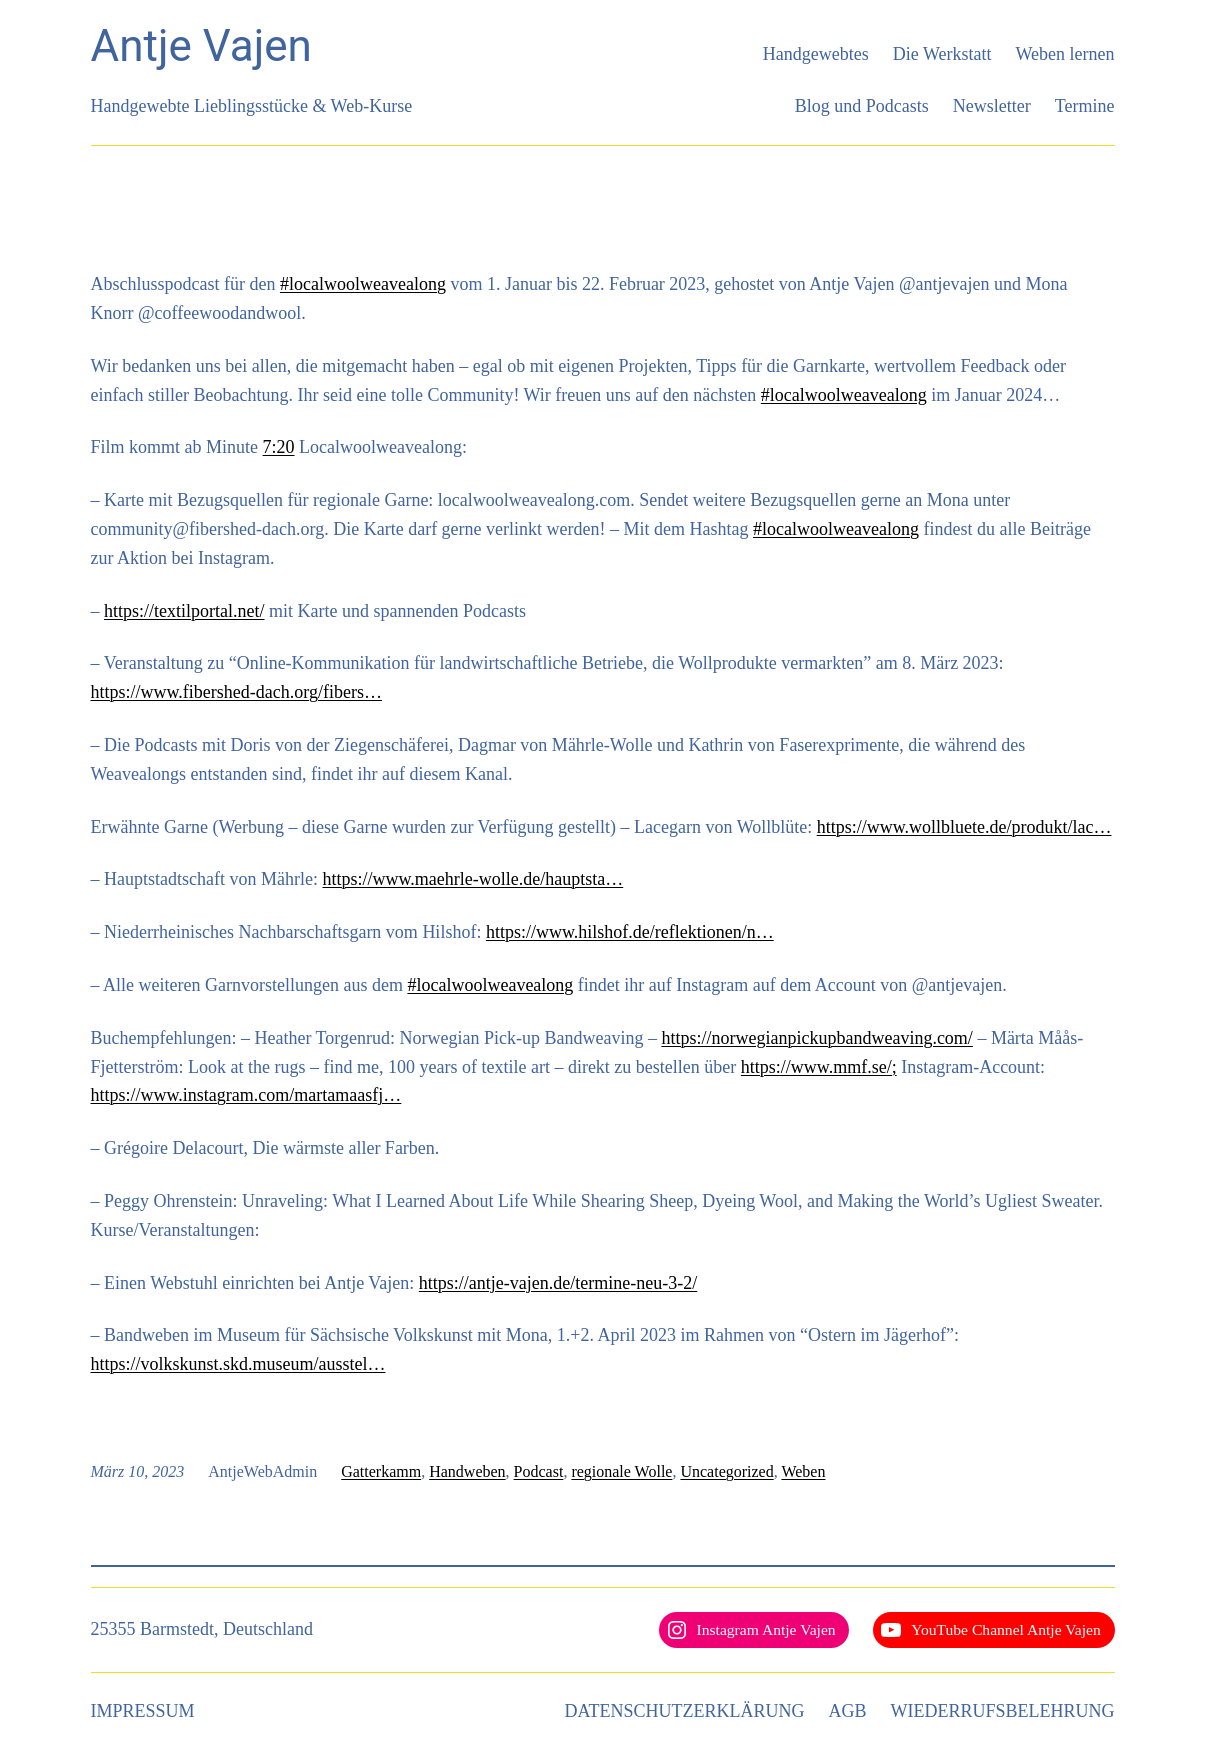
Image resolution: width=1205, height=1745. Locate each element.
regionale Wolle (621, 1471)
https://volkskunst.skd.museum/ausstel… (238, 1364)
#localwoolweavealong (363, 284)
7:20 (279, 447)
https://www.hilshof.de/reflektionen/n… (630, 932)
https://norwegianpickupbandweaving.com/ (816, 1038)
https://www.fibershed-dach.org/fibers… (236, 692)
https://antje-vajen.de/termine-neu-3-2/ (558, 1283)
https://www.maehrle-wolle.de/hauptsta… (472, 879)
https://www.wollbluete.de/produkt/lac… (964, 827)
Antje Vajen (201, 46)
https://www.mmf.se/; (819, 1067)
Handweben (467, 1471)
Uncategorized (726, 1471)
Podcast (539, 1471)
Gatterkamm (381, 1471)
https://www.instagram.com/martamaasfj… (246, 1095)
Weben (803, 1471)
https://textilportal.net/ (184, 611)
